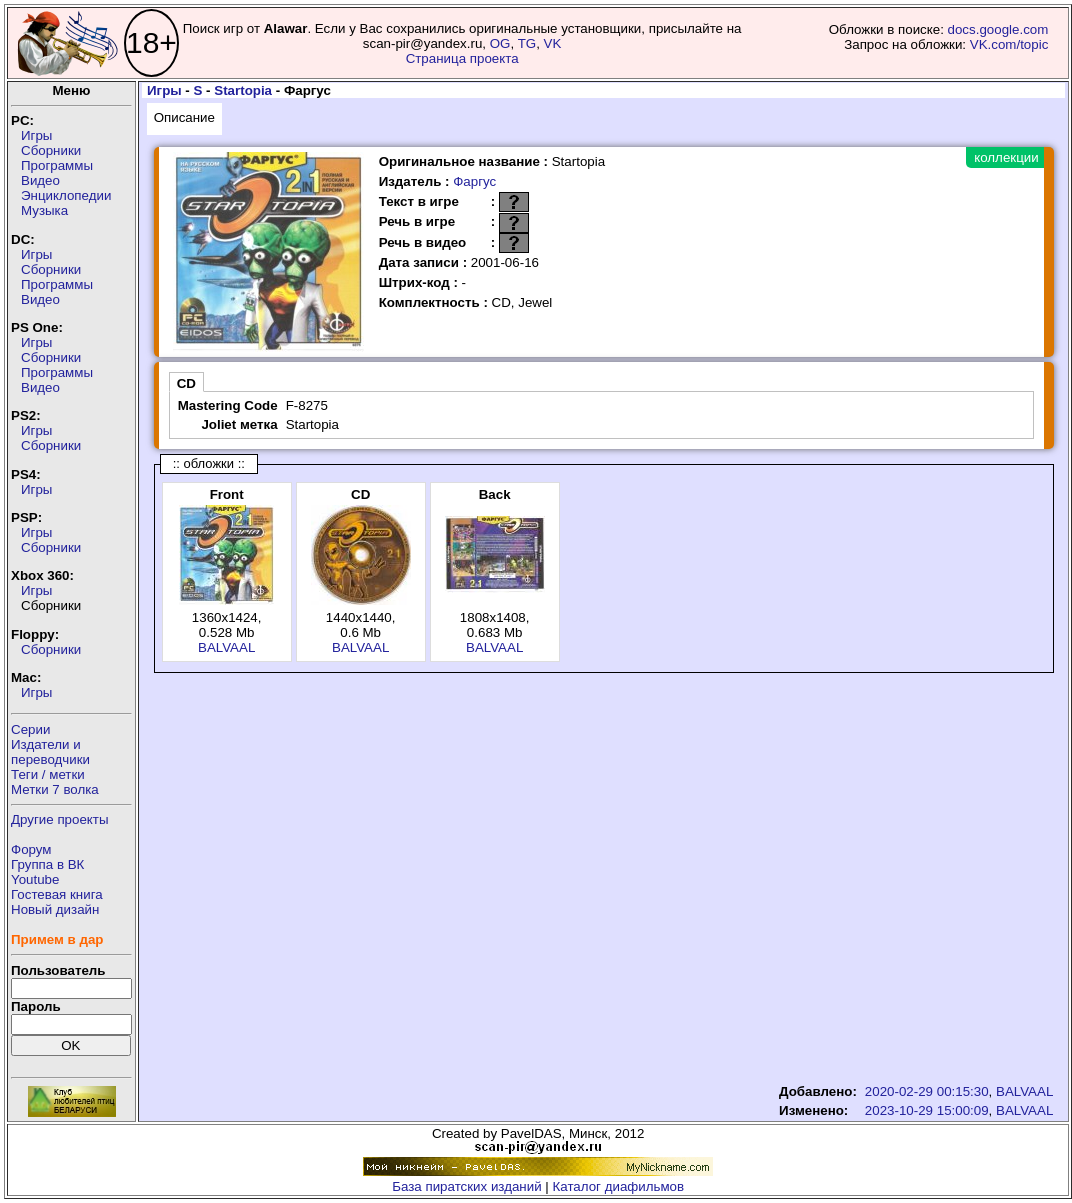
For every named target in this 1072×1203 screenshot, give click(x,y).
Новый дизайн (55, 909)
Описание (184, 117)
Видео (40, 180)
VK (553, 43)
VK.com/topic (1009, 44)
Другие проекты (60, 819)
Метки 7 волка (55, 789)
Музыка (44, 210)
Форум (31, 849)
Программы (57, 165)
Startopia (243, 90)
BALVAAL (226, 647)
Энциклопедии (66, 195)
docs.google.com (998, 29)
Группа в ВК (47, 864)
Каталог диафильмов (619, 1186)
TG (527, 43)
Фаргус (474, 181)
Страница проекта (462, 58)
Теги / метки (48, 774)
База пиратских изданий (466, 1186)
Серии (30, 729)
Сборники (51, 150)
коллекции (1006, 157)
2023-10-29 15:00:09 (927, 1110)
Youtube (35, 879)
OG (500, 43)
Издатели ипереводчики (50, 752)
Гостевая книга (57, 894)
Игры (36, 135)
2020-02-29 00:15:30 (927, 1091)
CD (186, 383)
